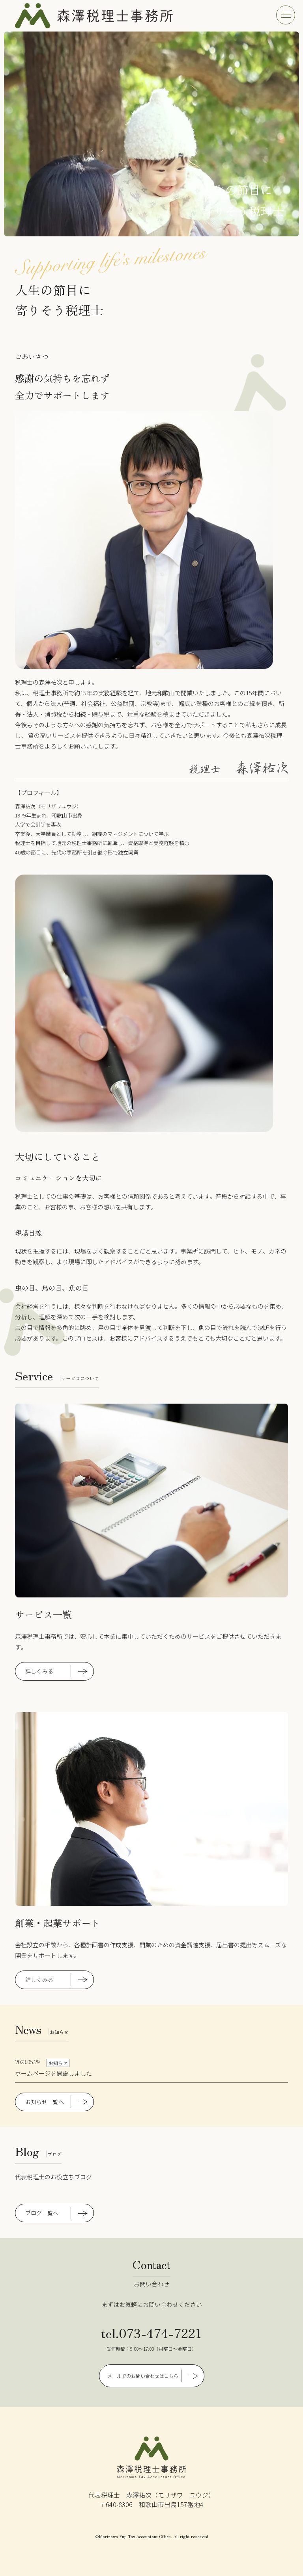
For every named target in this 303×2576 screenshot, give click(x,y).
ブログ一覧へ (41, 2213)
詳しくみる (39, 1671)
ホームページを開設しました (53, 2073)
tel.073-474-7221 (151, 2332)
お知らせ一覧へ (44, 2102)
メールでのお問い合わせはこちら (142, 2375)
